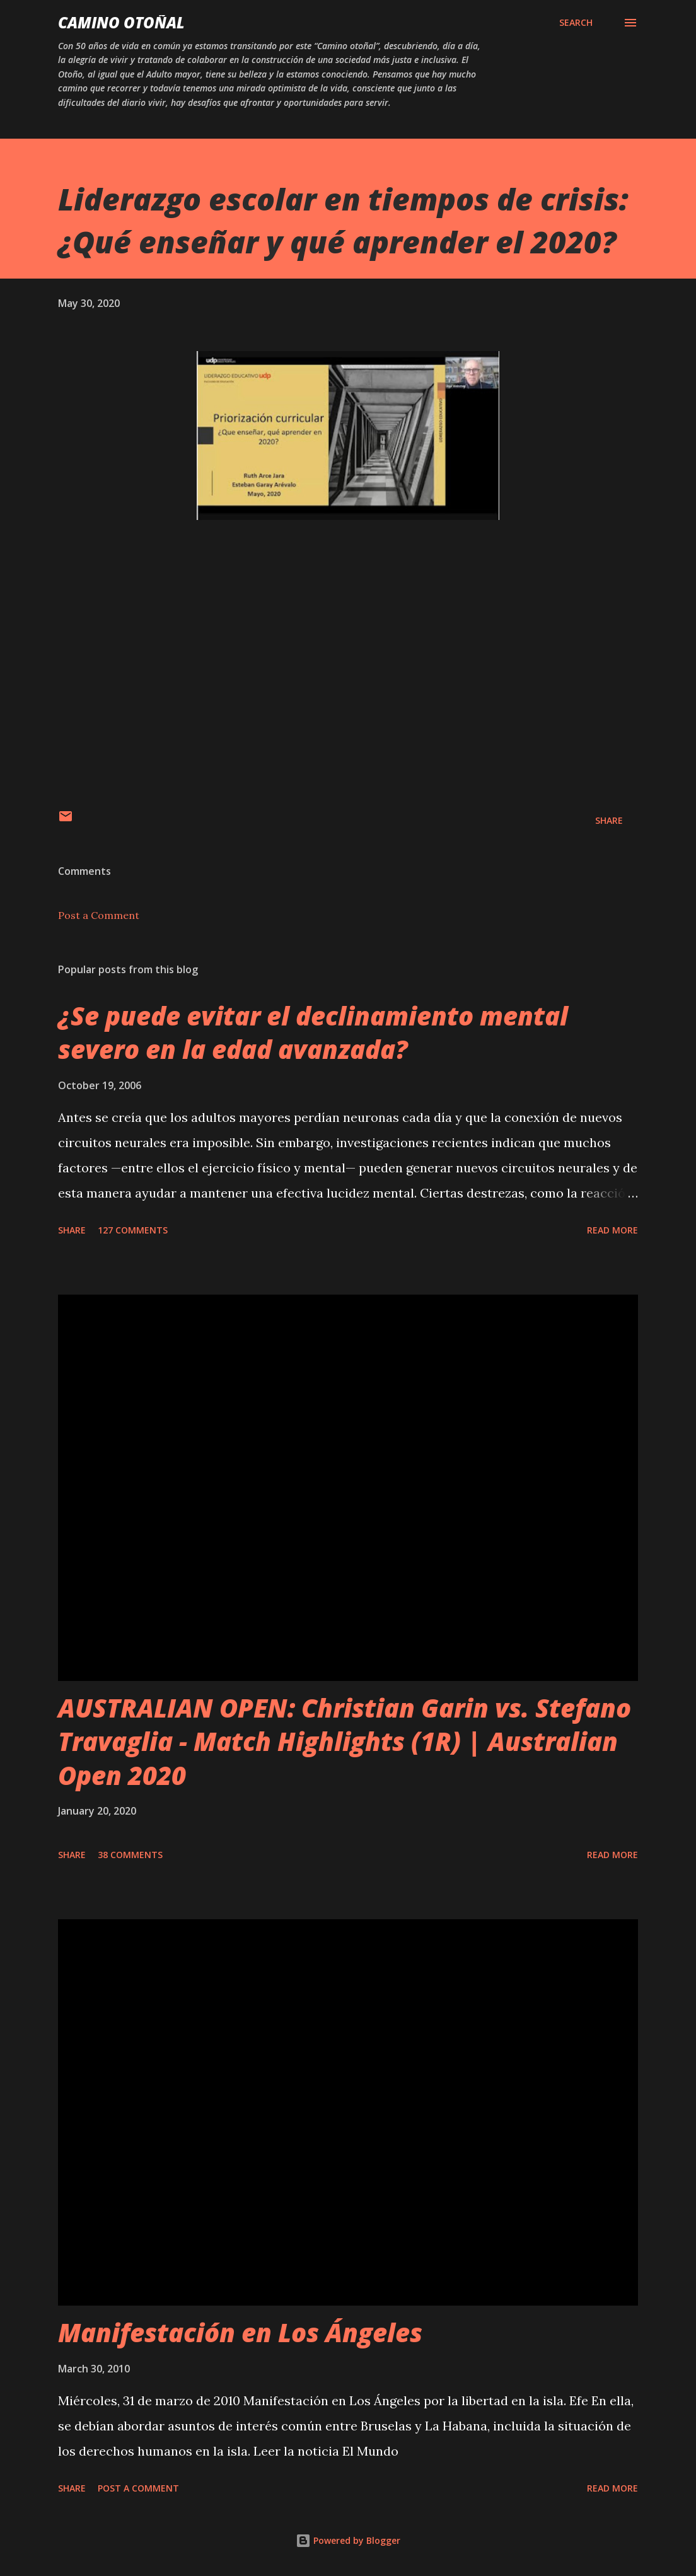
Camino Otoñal (121, 22)
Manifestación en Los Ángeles (240, 2332)
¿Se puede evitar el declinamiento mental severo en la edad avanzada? (313, 1032)
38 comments (130, 1855)
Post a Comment (98, 915)
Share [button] (609, 820)
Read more (612, 1230)
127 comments (133, 1230)
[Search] (576, 22)
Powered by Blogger (348, 2540)
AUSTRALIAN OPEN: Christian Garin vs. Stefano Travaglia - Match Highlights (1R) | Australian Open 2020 (344, 1741)
